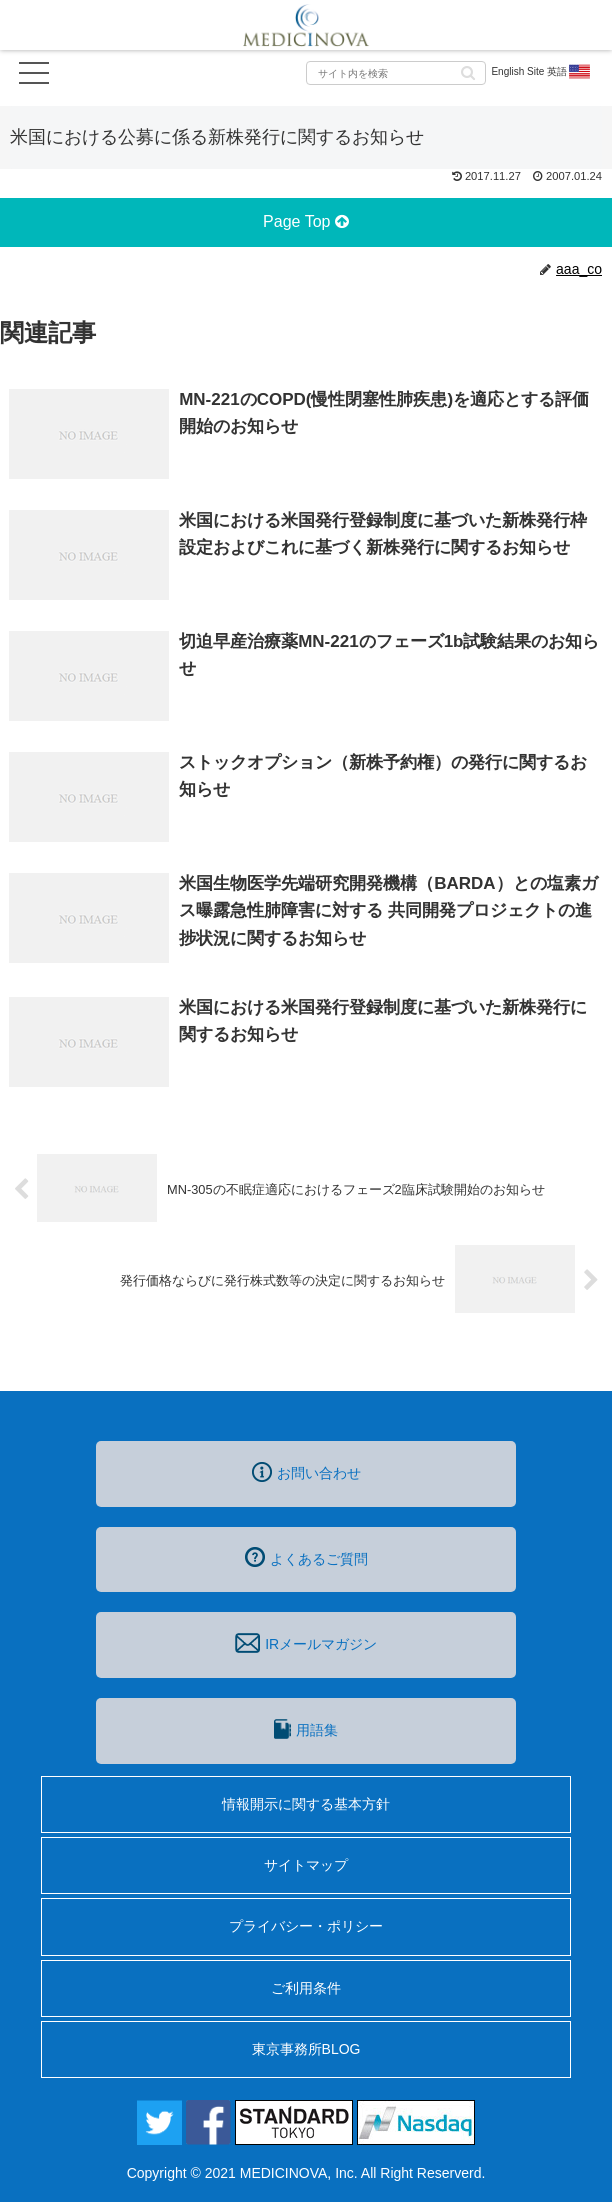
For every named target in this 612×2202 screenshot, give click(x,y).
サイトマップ (306, 1865)
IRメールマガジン (306, 1643)
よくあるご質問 (306, 1557)
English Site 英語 (541, 72)
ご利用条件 (306, 1988)
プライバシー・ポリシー (306, 1926)
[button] (468, 71)
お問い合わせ (306, 1472)
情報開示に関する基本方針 (306, 1804)
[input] (396, 73)
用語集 (306, 1729)
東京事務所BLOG (306, 2049)
